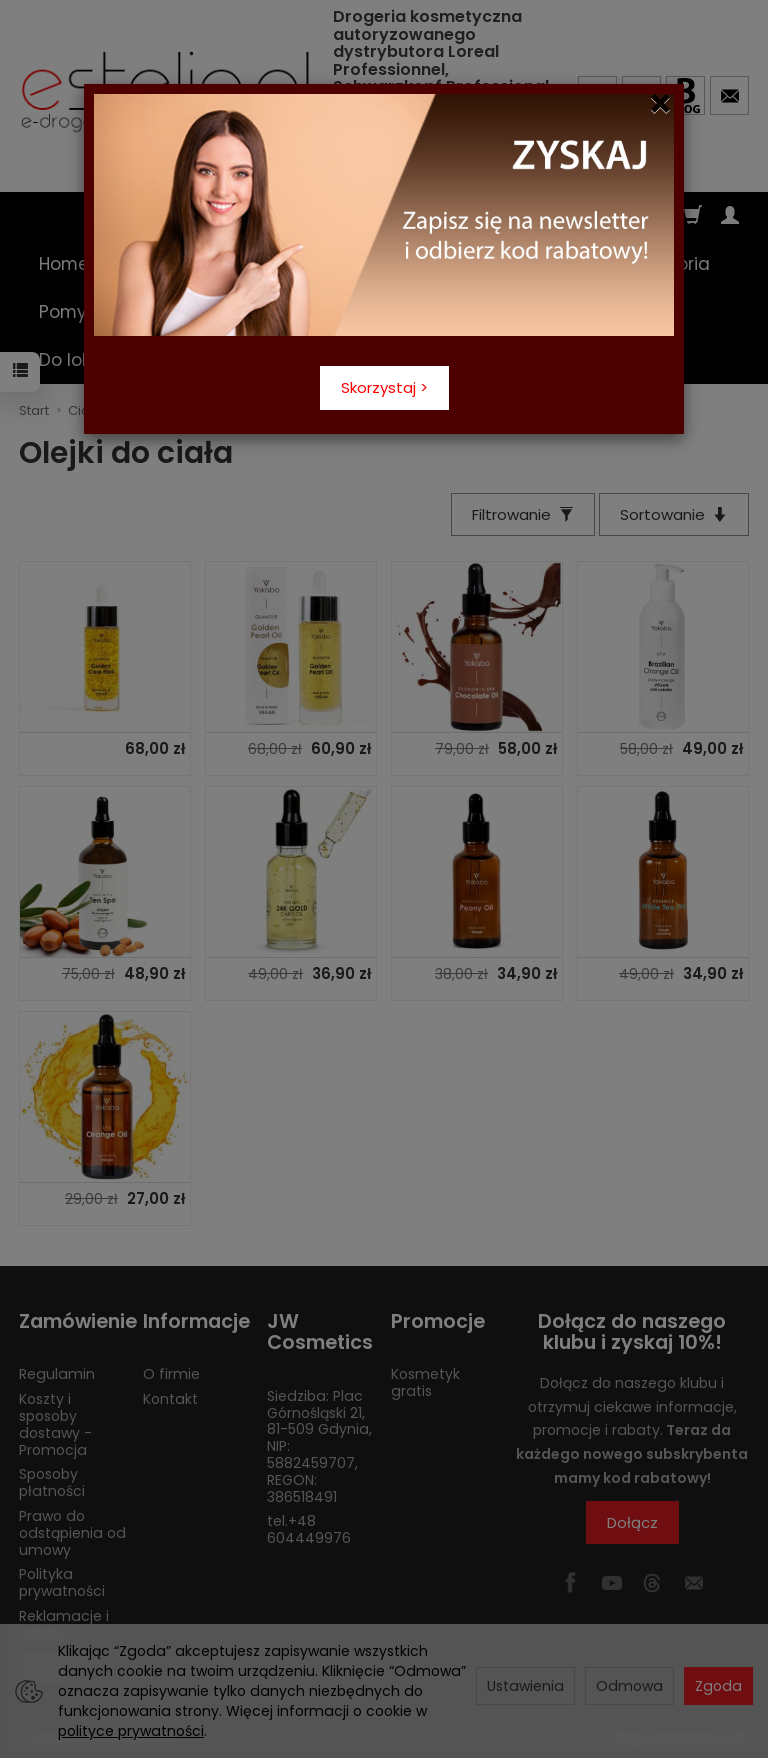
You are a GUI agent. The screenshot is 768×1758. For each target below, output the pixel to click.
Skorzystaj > (384, 387)
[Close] (660, 104)
